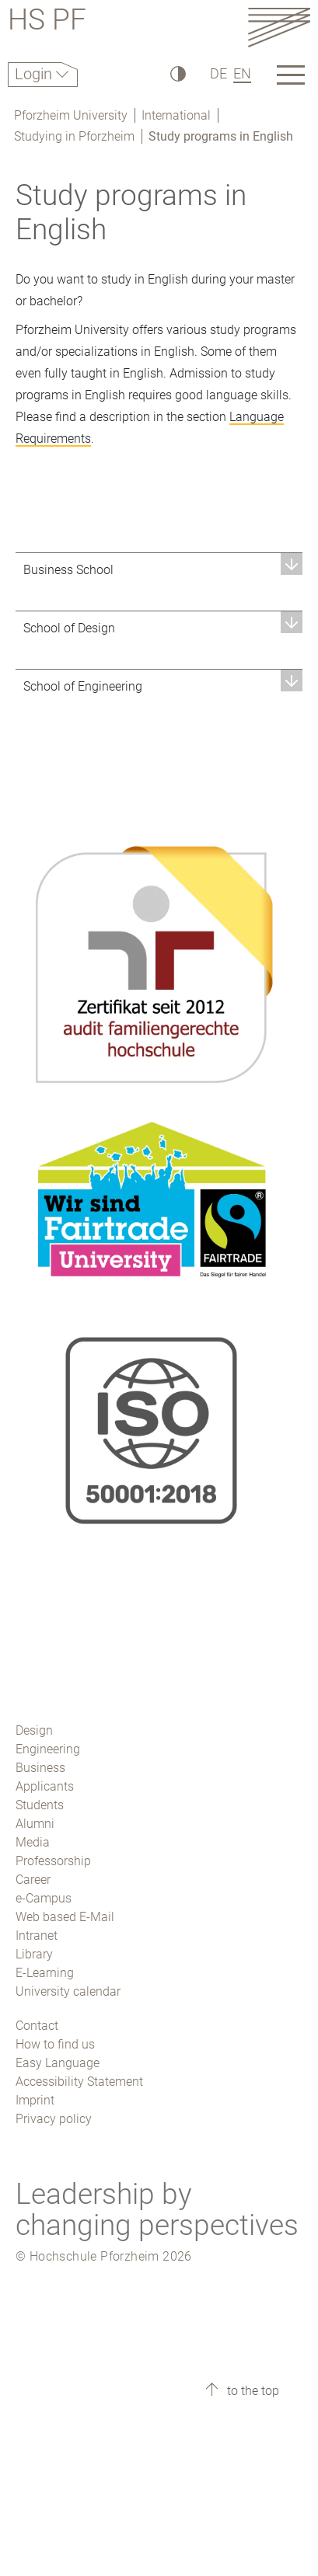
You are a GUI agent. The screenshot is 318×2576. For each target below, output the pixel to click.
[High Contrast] (177, 73)
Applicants (45, 1786)
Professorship (53, 1861)
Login (35, 73)
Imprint (35, 2100)
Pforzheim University (71, 115)
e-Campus (44, 1898)
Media (33, 1842)
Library (34, 1954)
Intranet (37, 1935)
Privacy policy (54, 2118)
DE (218, 73)
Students (40, 1805)
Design (34, 1730)
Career (33, 1879)
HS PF (47, 22)
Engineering (48, 1749)
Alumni (35, 1823)
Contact (37, 2025)
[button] (159, 569)
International (176, 115)
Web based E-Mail (65, 1916)
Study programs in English (221, 136)
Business (40, 1767)
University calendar (68, 1991)
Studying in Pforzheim (74, 136)
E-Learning (45, 1972)
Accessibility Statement (79, 2081)
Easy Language (58, 2063)
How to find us (55, 2044)
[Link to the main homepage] (279, 26)
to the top (251, 2390)
